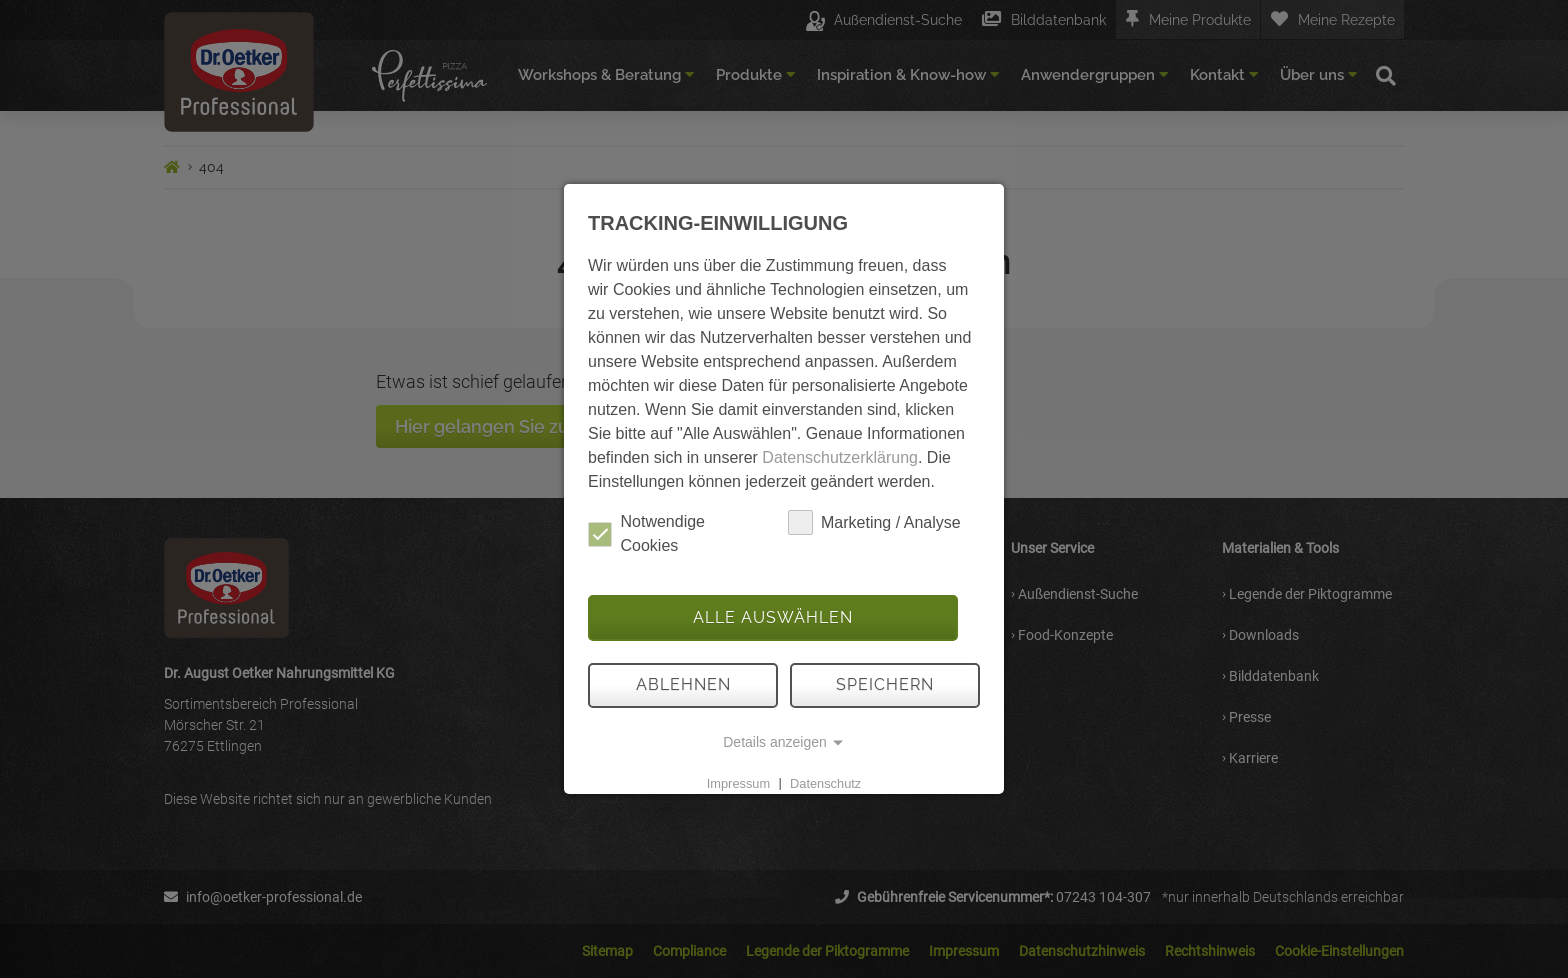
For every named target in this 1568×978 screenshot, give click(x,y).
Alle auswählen (773, 617)
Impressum (738, 782)
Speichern (885, 684)
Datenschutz (825, 782)
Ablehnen (683, 684)
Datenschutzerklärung (840, 457)
